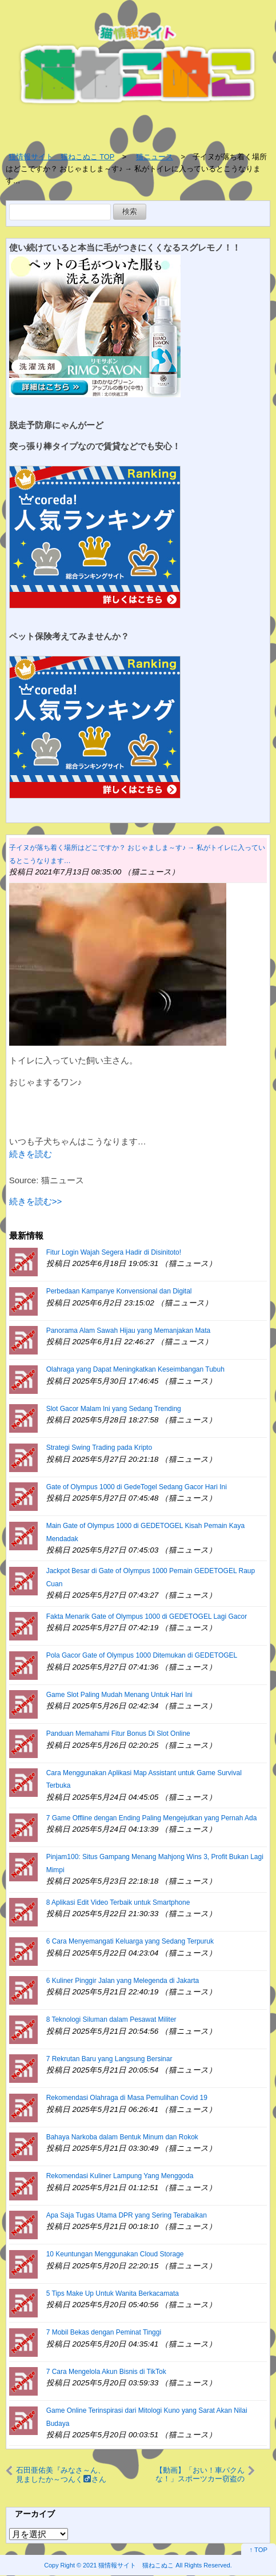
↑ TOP (258, 2549)
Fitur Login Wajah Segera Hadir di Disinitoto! (113, 1252)
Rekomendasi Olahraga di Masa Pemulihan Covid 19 (126, 2098)
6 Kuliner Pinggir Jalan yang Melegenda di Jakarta (122, 1981)
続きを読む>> (35, 1201)
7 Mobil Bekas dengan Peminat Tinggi (103, 2332)
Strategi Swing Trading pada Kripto (99, 1448)
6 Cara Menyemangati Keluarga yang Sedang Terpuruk (130, 1941)
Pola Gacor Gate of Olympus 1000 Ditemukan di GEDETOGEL (142, 1655)
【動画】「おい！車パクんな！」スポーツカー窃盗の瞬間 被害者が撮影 (200, 2474)
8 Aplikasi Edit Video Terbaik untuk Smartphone (118, 1902)
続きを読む (30, 1154)
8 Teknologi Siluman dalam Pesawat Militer (111, 2019)
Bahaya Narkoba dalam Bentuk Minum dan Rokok (122, 2137)
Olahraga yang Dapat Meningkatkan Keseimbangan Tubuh (135, 1369)
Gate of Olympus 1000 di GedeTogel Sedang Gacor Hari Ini (136, 1487)
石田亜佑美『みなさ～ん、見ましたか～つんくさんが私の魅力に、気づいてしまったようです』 (61, 2474)
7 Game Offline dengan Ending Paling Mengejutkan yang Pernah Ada (151, 1818)
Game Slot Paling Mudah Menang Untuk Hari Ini (119, 1695)
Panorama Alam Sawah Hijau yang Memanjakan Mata (128, 1331)
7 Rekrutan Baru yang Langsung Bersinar (109, 2059)
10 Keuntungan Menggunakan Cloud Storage (115, 2254)
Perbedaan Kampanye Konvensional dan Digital (119, 1291)
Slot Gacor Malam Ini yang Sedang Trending (113, 1409)
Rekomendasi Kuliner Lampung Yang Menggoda (120, 2176)
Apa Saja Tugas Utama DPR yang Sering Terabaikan (126, 2215)
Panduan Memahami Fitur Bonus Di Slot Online (118, 1734)
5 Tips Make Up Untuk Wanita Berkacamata (112, 2293)
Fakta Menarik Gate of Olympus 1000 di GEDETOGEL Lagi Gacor (146, 1616)
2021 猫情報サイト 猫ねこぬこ (128, 2565)
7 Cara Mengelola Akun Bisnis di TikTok (106, 2372)
